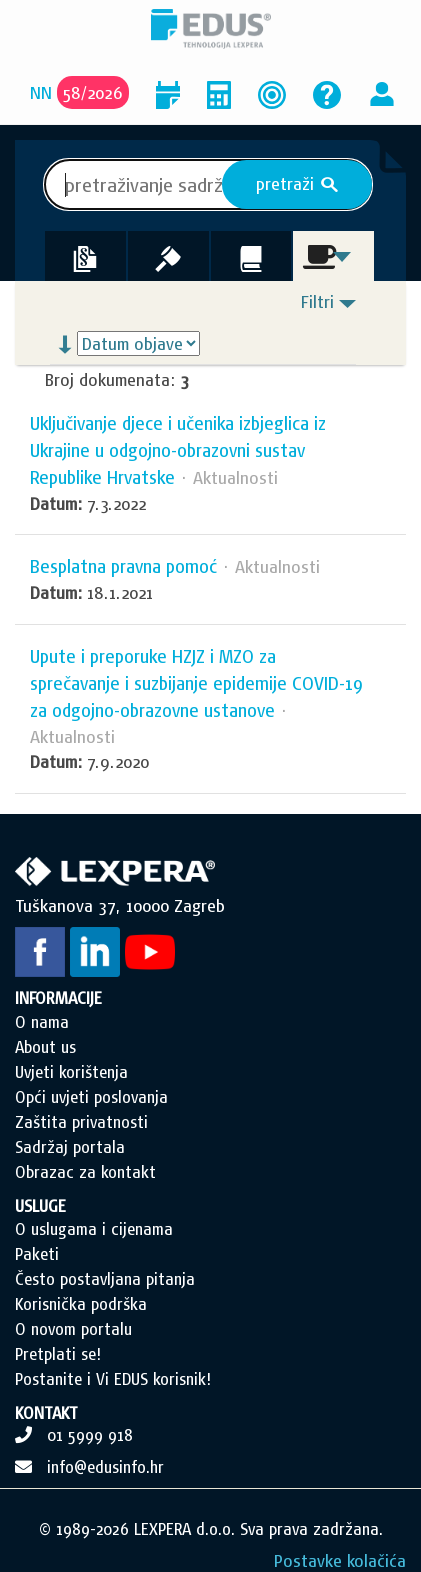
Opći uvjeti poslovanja (91, 1097)
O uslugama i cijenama (94, 1229)
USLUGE (40, 1206)
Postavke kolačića (340, 1560)
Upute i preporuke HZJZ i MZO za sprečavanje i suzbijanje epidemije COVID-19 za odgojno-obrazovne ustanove (196, 683)
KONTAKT (46, 1413)
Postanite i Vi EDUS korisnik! (113, 1379)
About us (45, 1047)
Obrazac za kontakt (85, 1172)
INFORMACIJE (58, 998)
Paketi (37, 1254)
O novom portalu (73, 1329)
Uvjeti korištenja (71, 1072)
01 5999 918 (90, 1435)
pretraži (297, 184)
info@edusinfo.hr (105, 1467)
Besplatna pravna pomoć (123, 566)
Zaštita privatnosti (81, 1122)
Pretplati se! (58, 1354)
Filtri (317, 301)
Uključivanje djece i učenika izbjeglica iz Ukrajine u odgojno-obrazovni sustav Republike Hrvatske (178, 450)
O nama (42, 1022)
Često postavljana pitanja (105, 1279)
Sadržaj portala (70, 1147)
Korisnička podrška (81, 1304)
